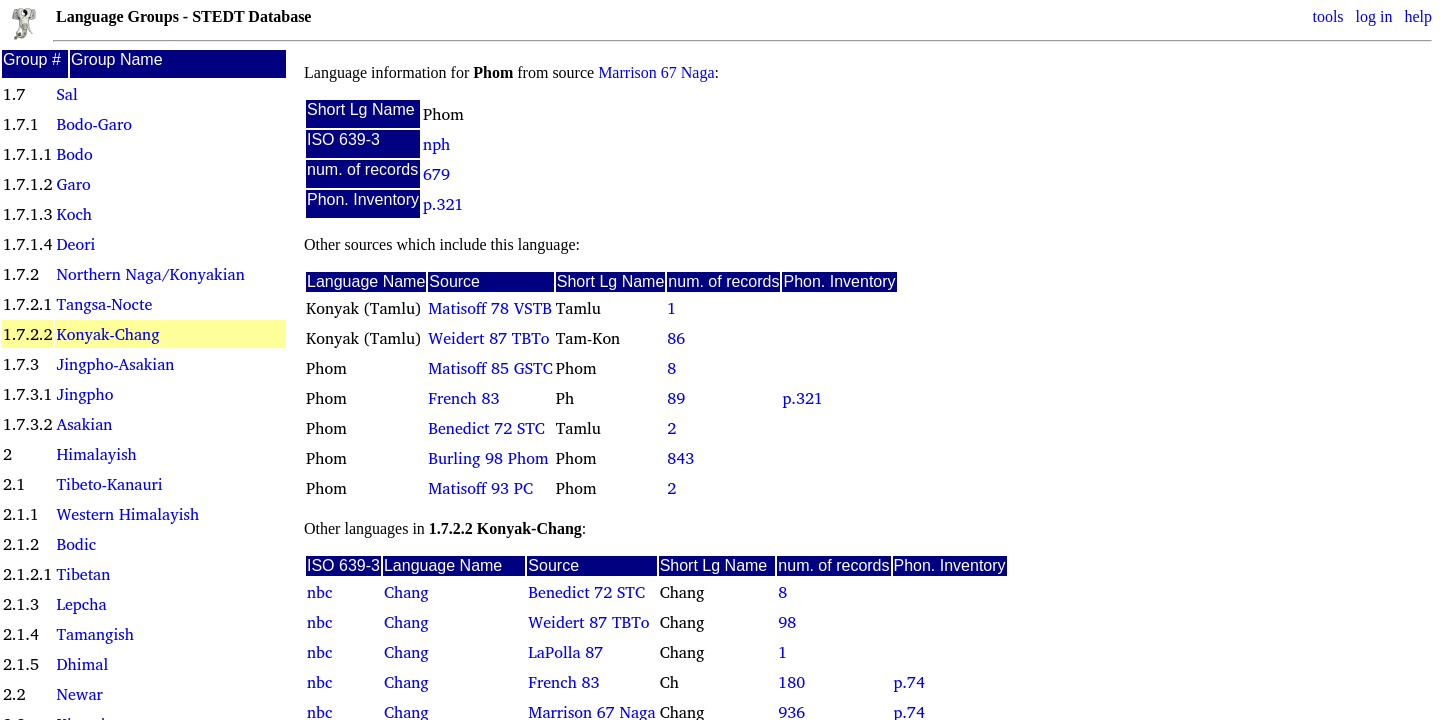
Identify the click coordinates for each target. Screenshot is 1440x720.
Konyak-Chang (107, 334)
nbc (319, 592)
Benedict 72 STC (486, 428)
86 (676, 338)
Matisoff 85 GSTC (490, 368)
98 (787, 622)
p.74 (909, 682)
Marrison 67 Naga (656, 72)
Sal (66, 94)
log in (1374, 16)
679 (436, 174)
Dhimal (82, 664)
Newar (79, 694)
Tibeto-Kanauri (109, 484)
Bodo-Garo (93, 124)
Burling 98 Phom (488, 458)
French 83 (463, 398)
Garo (73, 184)
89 (676, 398)
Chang (406, 592)
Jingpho (84, 394)
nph (436, 144)
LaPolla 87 (565, 652)
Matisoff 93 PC (480, 488)
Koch (74, 214)
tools (1327, 16)
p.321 (443, 204)
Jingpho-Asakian (115, 364)
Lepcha (81, 604)
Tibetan (83, 574)
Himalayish (96, 454)
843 (680, 458)
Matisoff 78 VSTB (490, 308)
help (1418, 16)
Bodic (76, 544)
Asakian (84, 424)
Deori (75, 244)
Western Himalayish (127, 514)
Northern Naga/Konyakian (150, 274)
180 (791, 682)
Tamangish (94, 634)
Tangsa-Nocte (104, 304)
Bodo (74, 154)
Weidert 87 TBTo (488, 338)
